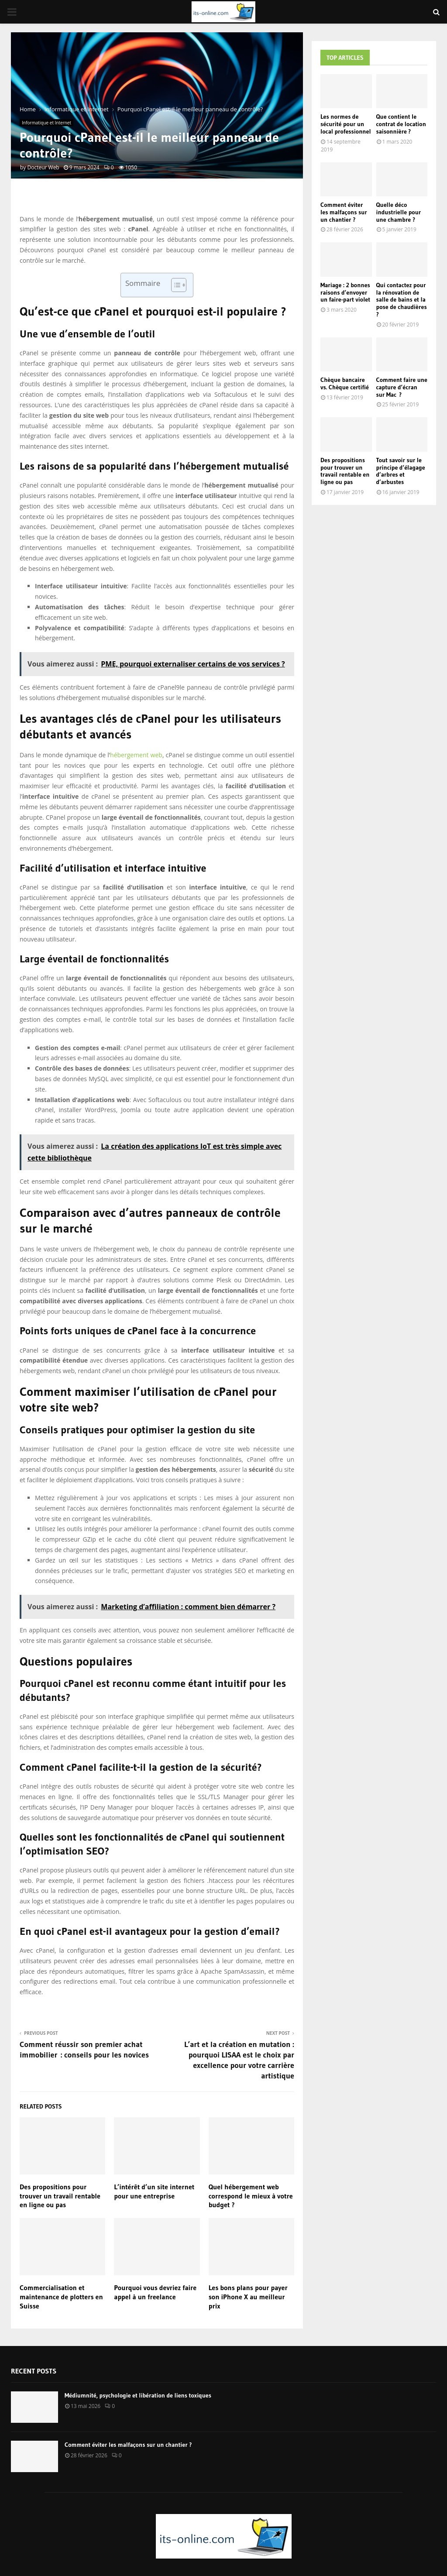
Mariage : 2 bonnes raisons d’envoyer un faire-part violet (345, 292)
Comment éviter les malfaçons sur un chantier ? (343, 212)
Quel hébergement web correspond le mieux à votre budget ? (251, 2195)
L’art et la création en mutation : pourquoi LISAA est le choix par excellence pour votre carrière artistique (239, 2060)
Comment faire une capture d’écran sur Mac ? (401, 387)
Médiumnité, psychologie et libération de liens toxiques (138, 2395)
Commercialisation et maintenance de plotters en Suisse (61, 2296)
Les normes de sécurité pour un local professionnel (345, 124)
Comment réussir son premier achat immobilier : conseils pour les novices (84, 2050)
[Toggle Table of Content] (174, 285)
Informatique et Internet (46, 123)
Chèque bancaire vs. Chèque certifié (344, 383)
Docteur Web (43, 167)
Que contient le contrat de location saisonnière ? (401, 124)
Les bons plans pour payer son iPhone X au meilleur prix (248, 2296)
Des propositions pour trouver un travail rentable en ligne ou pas (60, 2195)
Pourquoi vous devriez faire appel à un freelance (155, 2292)
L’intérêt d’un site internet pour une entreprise (154, 2191)
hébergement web (136, 755)
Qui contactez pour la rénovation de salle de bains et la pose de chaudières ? (401, 299)
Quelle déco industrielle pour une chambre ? (398, 212)
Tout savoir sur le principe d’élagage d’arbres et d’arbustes (400, 471)
